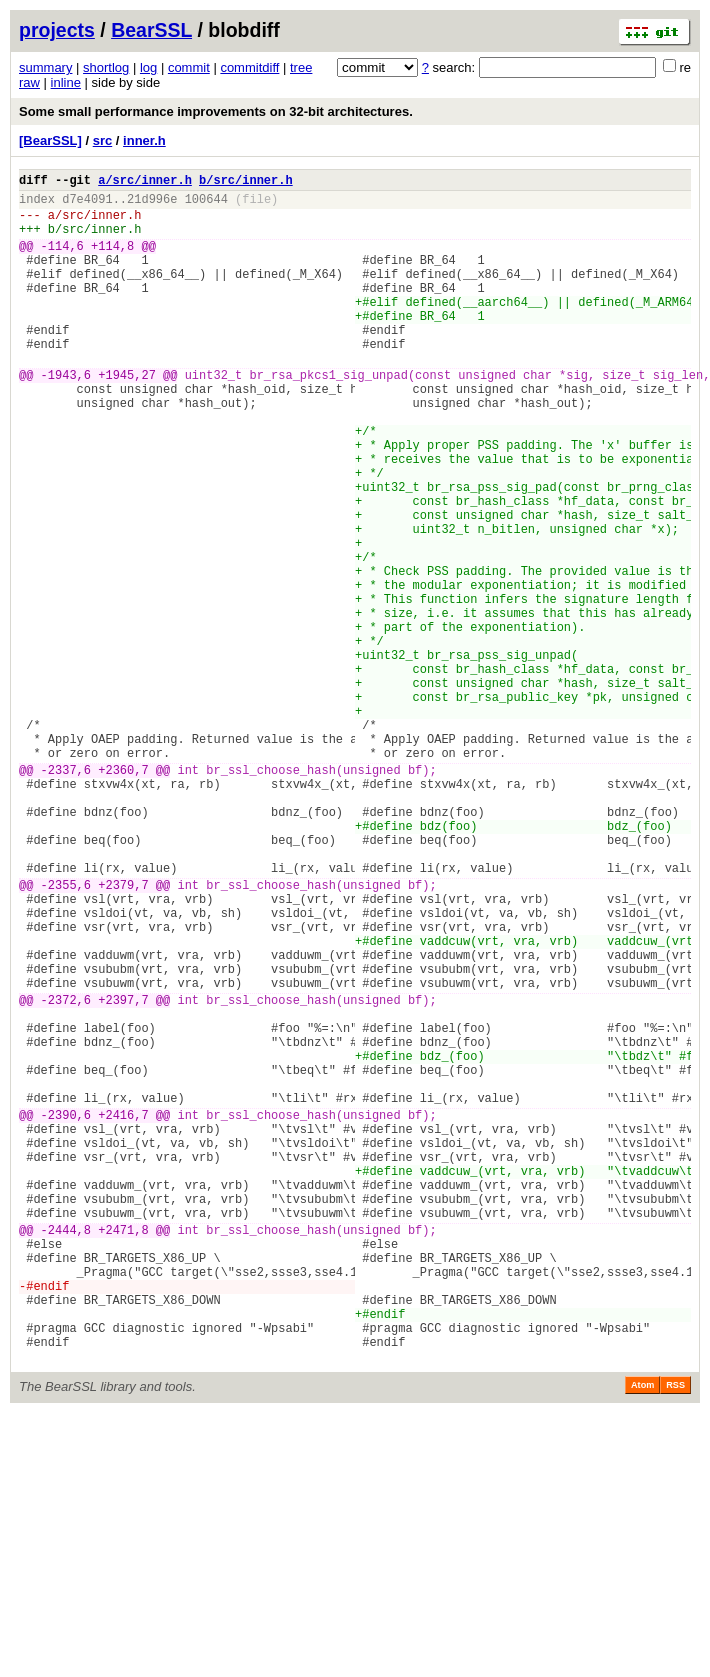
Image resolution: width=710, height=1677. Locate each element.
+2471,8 (123, 1451)
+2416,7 (123, 1312)
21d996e (152, 204)
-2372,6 (66, 1173)
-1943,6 (66, 416)
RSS (675, 1634)
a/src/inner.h (145, 182)
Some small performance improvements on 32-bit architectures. (216, 111)
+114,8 (112, 260)
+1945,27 (127, 416)
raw (29, 82)
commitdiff (249, 67)
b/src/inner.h (246, 182)
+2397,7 (123, 1173)
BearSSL (151, 30)
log (148, 67)
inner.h (144, 140)
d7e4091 (87, 204)
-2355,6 (66, 1034)
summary (45, 67)
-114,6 (62, 260)
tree (301, 67)
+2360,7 (123, 895)
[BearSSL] (50, 140)
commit (189, 67)
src (103, 140)
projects (57, 30)
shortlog (106, 67)
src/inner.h (101, 223)
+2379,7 (123, 1034)
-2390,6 (66, 1312)
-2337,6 (66, 895)
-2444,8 (66, 1451)
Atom (642, 1634)
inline (66, 82)
